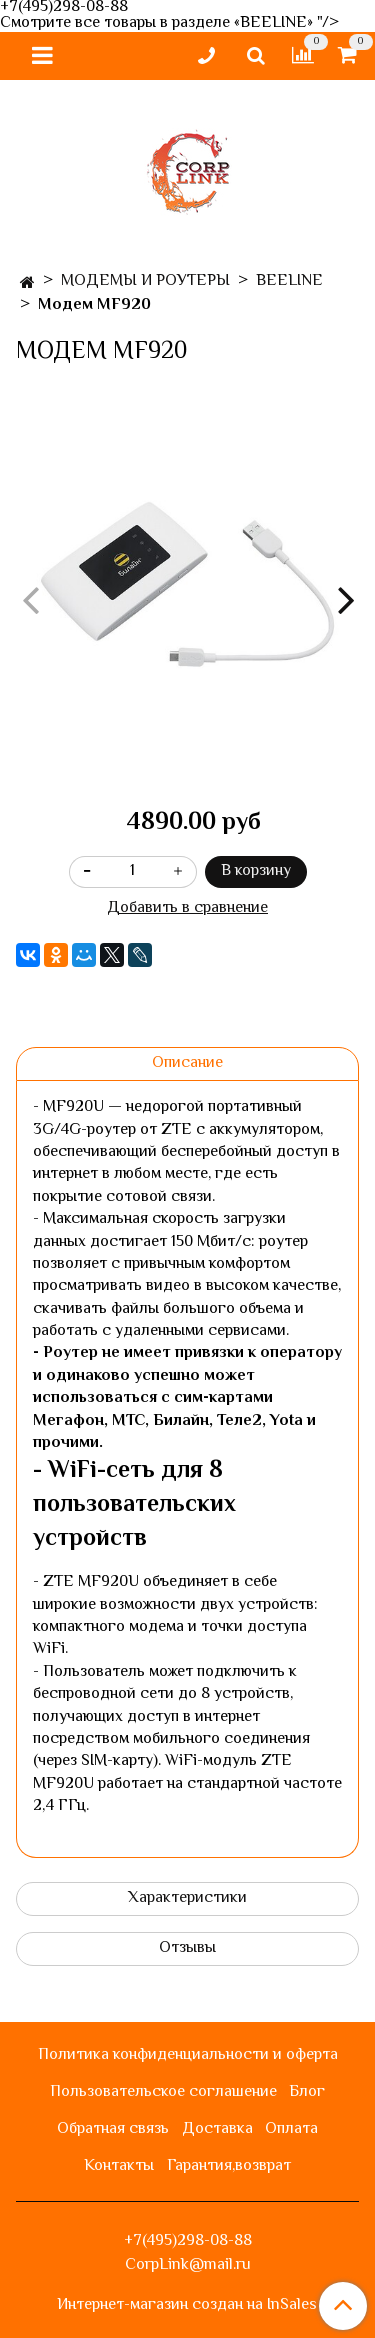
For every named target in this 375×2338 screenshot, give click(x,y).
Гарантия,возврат (229, 2166)
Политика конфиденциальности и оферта (188, 2055)
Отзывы (187, 1948)
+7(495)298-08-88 (188, 2241)
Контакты (119, 2166)
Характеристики (187, 1898)
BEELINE (289, 281)
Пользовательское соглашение (163, 2092)
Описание (187, 1063)
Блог (307, 2092)
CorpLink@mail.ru (188, 2265)
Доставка (217, 2129)
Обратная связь (113, 2129)
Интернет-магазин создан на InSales (187, 2306)
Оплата (291, 2129)
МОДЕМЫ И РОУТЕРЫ (145, 281)
